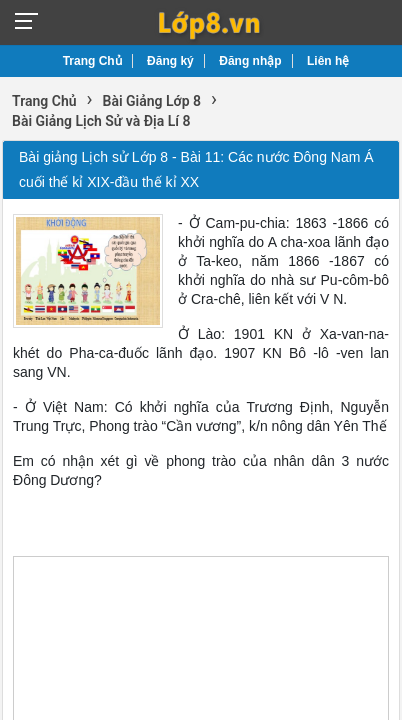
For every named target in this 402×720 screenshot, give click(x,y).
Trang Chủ (92, 61)
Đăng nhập (250, 61)
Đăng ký (170, 61)
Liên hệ (328, 61)
